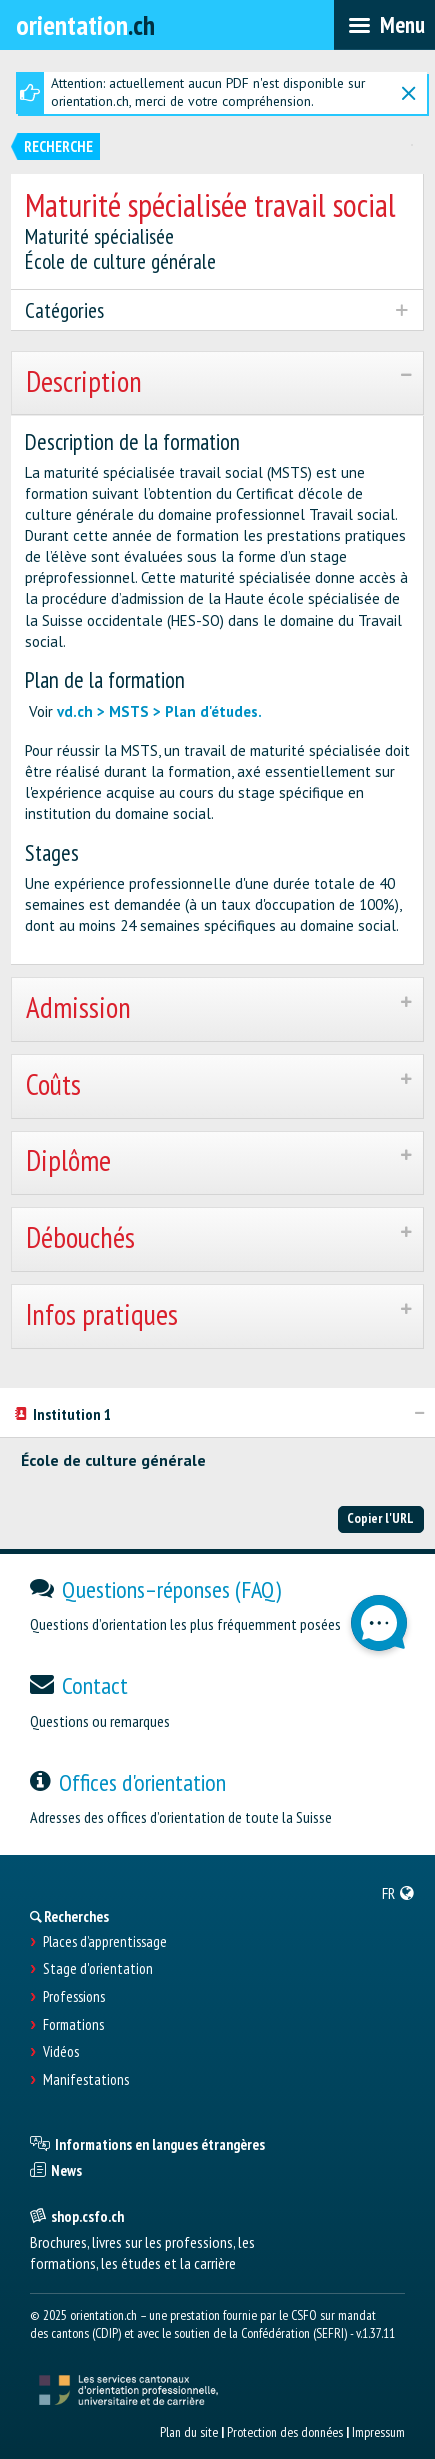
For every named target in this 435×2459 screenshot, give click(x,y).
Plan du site (189, 2432)
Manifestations (86, 2080)
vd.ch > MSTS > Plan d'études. (159, 711)
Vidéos (61, 2052)
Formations (73, 2025)
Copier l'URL (380, 1518)
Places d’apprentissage (105, 1942)
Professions (74, 1997)
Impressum (378, 2432)
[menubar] (384, 25)
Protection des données (285, 2432)
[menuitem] (398, 1893)
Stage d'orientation (98, 1969)
